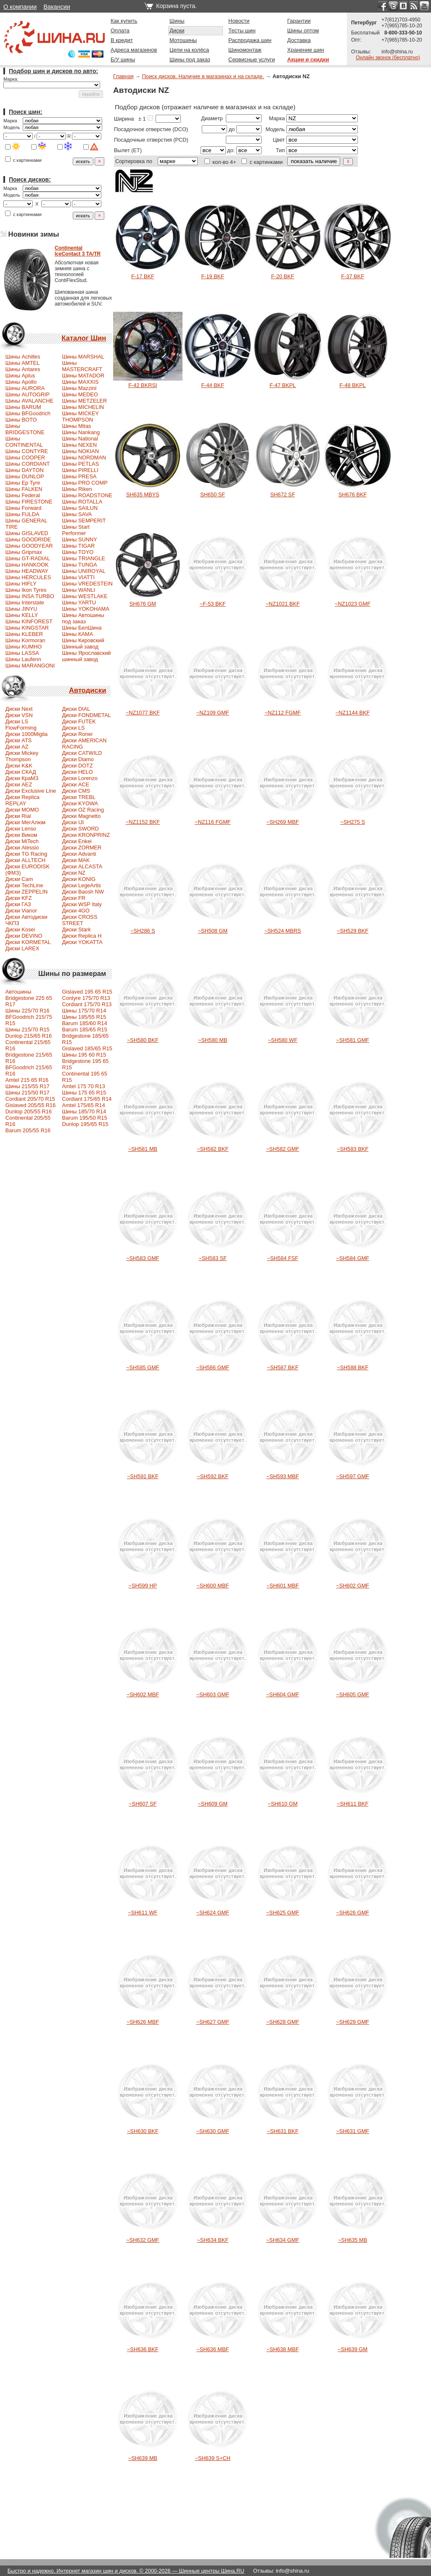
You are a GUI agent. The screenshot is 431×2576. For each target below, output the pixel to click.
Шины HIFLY (21, 583)
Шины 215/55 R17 (27, 1086)
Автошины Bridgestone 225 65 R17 (28, 998)
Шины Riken (77, 489)
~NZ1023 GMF (352, 604)
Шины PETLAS (80, 464)
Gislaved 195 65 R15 (87, 992)
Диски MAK (76, 860)
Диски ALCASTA (82, 866)
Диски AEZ (18, 784)
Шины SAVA (77, 514)
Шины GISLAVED (26, 533)
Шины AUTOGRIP (27, 394)
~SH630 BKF (143, 2131)
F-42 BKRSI (142, 385)
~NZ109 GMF (212, 712)
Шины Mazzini (79, 388)
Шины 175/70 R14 (84, 1010)
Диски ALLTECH (25, 860)
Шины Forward (23, 508)
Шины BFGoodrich (27, 413)
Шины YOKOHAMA (85, 609)
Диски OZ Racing (83, 810)
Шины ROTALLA (82, 501)
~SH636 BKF (143, 2349)
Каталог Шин (83, 338)
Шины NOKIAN (80, 451)
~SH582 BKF (212, 1149)
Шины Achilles (22, 356)
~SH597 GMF (352, 1476)
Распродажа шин (249, 40)
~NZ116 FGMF (213, 822)
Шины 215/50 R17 (27, 1092)
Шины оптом (303, 30)
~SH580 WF (282, 1040)
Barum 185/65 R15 (84, 1029)
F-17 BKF (142, 276)
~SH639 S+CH (212, 2458)
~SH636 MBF (212, 2349)
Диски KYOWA (80, 803)
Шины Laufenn (23, 659)
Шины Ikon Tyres (26, 590)
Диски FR (73, 898)
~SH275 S (352, 822)
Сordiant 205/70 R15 (30, 1099)
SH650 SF (212, 494)
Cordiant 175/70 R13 (86, 1004)
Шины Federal (22, 495)
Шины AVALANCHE (29, 401)
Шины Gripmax (23, 552)
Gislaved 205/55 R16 (30, 1105)
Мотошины (183, 40)
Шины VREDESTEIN (87, 583)
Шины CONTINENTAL (24, 441)
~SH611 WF (142, 1912)
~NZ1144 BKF (353, 712)
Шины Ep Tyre (22, 483)
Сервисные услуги (251, 59)
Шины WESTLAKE (84, 596)
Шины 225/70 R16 (27, 1010)
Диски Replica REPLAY (22, 800)
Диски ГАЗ (18, 904)
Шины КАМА (77, 634)
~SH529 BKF (352, 931)
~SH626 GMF (352, 1912)
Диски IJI (73, 822)
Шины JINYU (21, 609)
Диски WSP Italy (81, 904)
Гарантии (299, 21)
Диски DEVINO (23, 936)
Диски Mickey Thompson (21, 756)
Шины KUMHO (23, 646)
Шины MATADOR (83, 375)
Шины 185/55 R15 (84, 1017)
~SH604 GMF (282, 1694)
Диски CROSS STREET (79, 920)
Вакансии (56, 6)
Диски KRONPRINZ (86, 835)
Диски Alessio (22, 847)
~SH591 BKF (143, 1476)
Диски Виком (21, 835)
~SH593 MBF (283, 1476)
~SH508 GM (212, 931)
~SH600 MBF (212, 1585)
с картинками (23, 160)
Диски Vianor (21, 910)
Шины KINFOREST (29, 621)
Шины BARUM (23, 407)
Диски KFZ (18, 898)
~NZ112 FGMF (282, 712)
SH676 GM (143, 604)
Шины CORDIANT (27, 464)
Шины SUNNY (79, 539)
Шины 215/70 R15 (27, 1029)
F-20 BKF (282, 276)
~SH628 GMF (282, 2022)
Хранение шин (305, 50)
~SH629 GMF (352, 2022)
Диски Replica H (81, 936)
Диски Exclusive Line (30, 791)
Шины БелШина (81, 628)
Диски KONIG (78, 879)
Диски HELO (77, 772)
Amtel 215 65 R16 (26, 1080)
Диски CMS (76, 791)
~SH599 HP (142, 1585)
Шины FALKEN (23, 489)
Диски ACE (75, 784)
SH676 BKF (352, 494)
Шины (177, 21)
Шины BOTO (21, 420)
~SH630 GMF (212, 2131)
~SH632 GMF (142, 2240)
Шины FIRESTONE (29, 501)
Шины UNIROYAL (83, 571)
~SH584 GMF (352, 1258)
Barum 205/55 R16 (27, 1130)
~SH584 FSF (282, 1258)
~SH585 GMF (142, 1367)
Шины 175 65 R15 (84, 1092)
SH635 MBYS (142, 494)
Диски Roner (77, 734)
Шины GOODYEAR (29, 546)
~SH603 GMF (212, 1694)
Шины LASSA (22, 653)
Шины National (80, 438)
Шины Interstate (24, 602)
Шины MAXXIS (80, 382)
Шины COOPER (25, 457)
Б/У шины (123, 59)
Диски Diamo (78, 759)
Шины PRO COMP (84, 483)
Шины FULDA (22, 514)
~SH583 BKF (352, 1149)
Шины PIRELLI (80, 470)
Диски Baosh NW (83, 892)
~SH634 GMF (282, 2240)
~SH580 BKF (143, 1040)
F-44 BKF (212, 385)
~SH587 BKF (283, 1367)
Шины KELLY (21, 615)
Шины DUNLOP (24, 476)
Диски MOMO (22, 810)
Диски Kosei (20, 929)
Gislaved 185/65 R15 (87, 1048)
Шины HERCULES (28, 577)
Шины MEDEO (80, 394)
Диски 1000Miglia (26, 734)
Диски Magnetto (81, 816)
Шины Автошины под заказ (83, 618)
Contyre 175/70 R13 (86, 998)
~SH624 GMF (212, 1912)
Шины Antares (22, 369)
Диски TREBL (78, 797)
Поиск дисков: (30, 179)
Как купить (124, 21)
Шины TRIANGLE (83, 558)
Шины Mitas (76, 426)
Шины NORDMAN (84, 457)
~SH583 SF (213, 1258)
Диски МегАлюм (25, 822)
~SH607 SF (143, 1804)
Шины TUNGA (79, 565)
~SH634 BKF (212, 2240)
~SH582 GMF (282, 1149)
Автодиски (87, 690)
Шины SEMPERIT (84, 520)
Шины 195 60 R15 (84, 1055)
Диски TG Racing (26, 854)
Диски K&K (18, 765)
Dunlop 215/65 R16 (28, 1036)
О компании (20, 6)
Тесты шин (242, 30)
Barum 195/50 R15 (84, 1118)
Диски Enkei (77, 841)
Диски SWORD (80, 828)
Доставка (299, 40)
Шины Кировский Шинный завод (83, 643)
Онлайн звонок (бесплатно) (388, 58)
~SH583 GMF (142, 1258)
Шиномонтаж (245, 50)
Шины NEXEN (79, 445)
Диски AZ (17, 747)
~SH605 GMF (352, 1694)
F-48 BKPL (352, 385)
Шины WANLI (78, 590)
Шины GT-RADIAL (27, 558)
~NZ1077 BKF (143, 712)
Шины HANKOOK (27, 565)
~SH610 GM (283, 1804)
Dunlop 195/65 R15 (85, 1124)
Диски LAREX (22, 948)
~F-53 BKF (213, 604)
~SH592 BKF (212, 1476)
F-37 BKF (352, 276)
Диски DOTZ (77, 765)
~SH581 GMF (352, 1040)
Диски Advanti (79, 854)
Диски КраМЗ (22, 778)
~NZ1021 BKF (282, 604)
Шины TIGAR (78, 546)
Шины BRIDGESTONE (25, 429)
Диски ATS (18, 740)
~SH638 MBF (283, 2349)
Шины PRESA (79, 476)
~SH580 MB (212, 1040)
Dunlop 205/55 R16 (28, 1111)
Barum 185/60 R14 (84, 1023)
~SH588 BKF (352, 1367)
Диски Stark (76, 929)
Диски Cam (19, 879)
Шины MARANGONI (30, 665)
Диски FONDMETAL (86, 715)
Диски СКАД (20, 772)
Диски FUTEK (78, 721)
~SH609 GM (212, 1804)
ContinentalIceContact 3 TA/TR (77, 251)
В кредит (122, 40)
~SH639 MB (142, 2458)
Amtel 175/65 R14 (83, 1105)
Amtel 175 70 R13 (83, 1086)
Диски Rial (18, 816)
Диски (177, 30)
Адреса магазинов (134, 50)
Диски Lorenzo (80, 778)
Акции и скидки (308, 59)
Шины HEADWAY (26, 571)
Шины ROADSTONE (87, 495)
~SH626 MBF (143, 2022)
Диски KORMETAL (28, 942)
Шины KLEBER (24, 634)
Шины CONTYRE (26, 451)
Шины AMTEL (22, 363)
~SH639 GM (353, 2349)
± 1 (145, 119)
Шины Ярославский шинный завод (86, 656)
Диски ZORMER (81, 847)
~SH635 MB (352, 2240)
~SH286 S (142, 931)
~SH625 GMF (282, 1912)
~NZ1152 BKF (143, 822)
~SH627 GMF (212, 2022)
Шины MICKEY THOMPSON (80, 416)
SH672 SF (282, 494)
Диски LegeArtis (81, 885)
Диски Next (19, 709)
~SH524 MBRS (282, 931)
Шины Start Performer (76, 530)
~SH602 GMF (352, 1585)
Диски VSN (19, 715)
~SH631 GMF (352, 2131)
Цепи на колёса (189, 50)
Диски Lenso (20, 828)
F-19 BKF (212, 276)
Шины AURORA (25, 388)
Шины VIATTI (78, 577)
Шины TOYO (77, 552)
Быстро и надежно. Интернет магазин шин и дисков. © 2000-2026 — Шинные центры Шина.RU (126, 2571)
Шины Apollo (21, 382)
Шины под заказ (189, 59)
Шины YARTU (79, 602)
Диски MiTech (22, 841)
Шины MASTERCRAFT (82, 366)
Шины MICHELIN (83, 407)
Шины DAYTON (24, 470)
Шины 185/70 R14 (84, 1111)
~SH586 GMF (212, 1367)
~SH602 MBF (143, 1694)
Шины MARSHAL (83, 356)
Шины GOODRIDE (28, 539)
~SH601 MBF (283, 1585)
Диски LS (73, 728)
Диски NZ (73, 873)
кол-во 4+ (220, 162)
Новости (238, 21)
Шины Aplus (20, 375)
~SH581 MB (142, 1149)
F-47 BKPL (283, 385)
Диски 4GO (76, 910)
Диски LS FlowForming (21, 724)
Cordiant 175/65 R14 (86, 1099)
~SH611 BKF (352, 1804)
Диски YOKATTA (82, 942)
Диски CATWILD (82, 753)
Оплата (120, 30)
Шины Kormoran (25, 640)
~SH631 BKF (283, 2131)
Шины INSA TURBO (29, 596)
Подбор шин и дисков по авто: (53, 71)
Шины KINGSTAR (27, 628)
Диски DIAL (76, 709)
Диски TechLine (24, 885)
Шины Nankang (81, 432)
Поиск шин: (25, 111)
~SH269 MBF (283, 822)
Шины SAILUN (80, 508)
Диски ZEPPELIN (26, 892)
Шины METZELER (84, 401)
